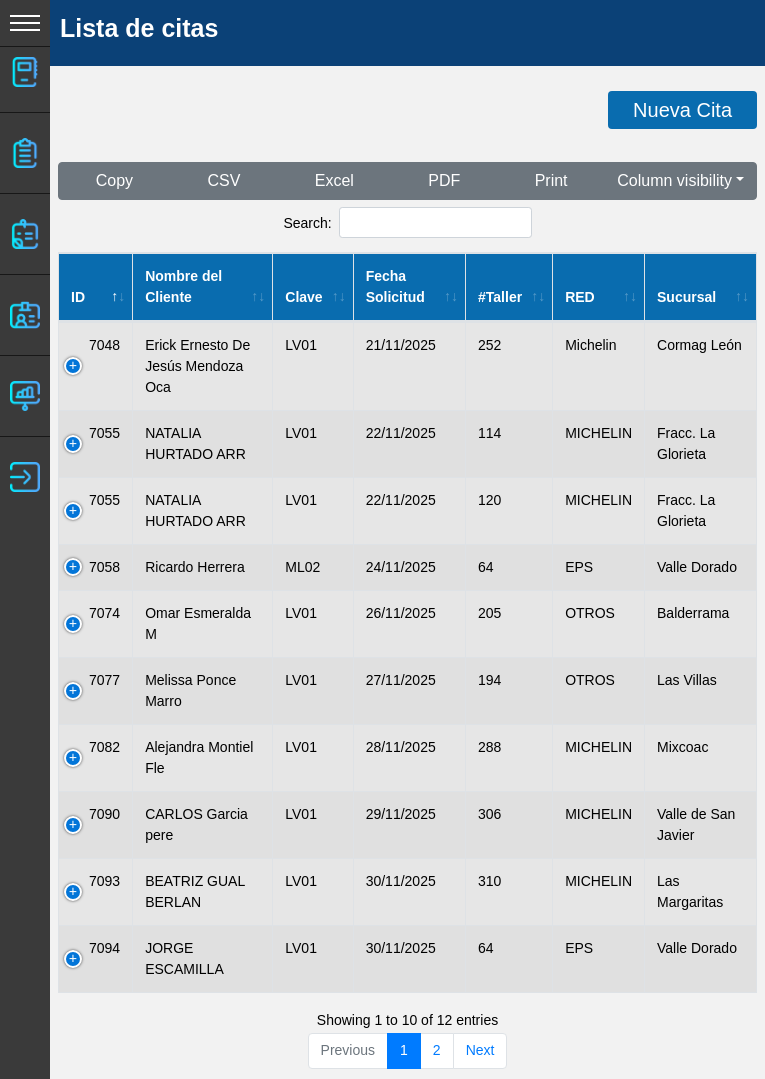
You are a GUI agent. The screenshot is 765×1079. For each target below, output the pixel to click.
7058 (104, 567)
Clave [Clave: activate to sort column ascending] (303, 297)
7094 (104, 948)
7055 (104, 433)
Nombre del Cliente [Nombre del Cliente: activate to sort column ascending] (183, 286)
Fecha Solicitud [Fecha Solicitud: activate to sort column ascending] (395, 286)
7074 (104, 613)
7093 (104, 881)
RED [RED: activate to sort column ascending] (580, 297)
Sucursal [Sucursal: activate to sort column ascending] (686, 297)
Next (480, 1050)
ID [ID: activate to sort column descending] (78, 297)
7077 (104, 680)
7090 (104, 814)
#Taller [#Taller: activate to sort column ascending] (500, 297)
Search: (407, 222)
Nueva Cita (682, 110)
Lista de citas (139, 28)
